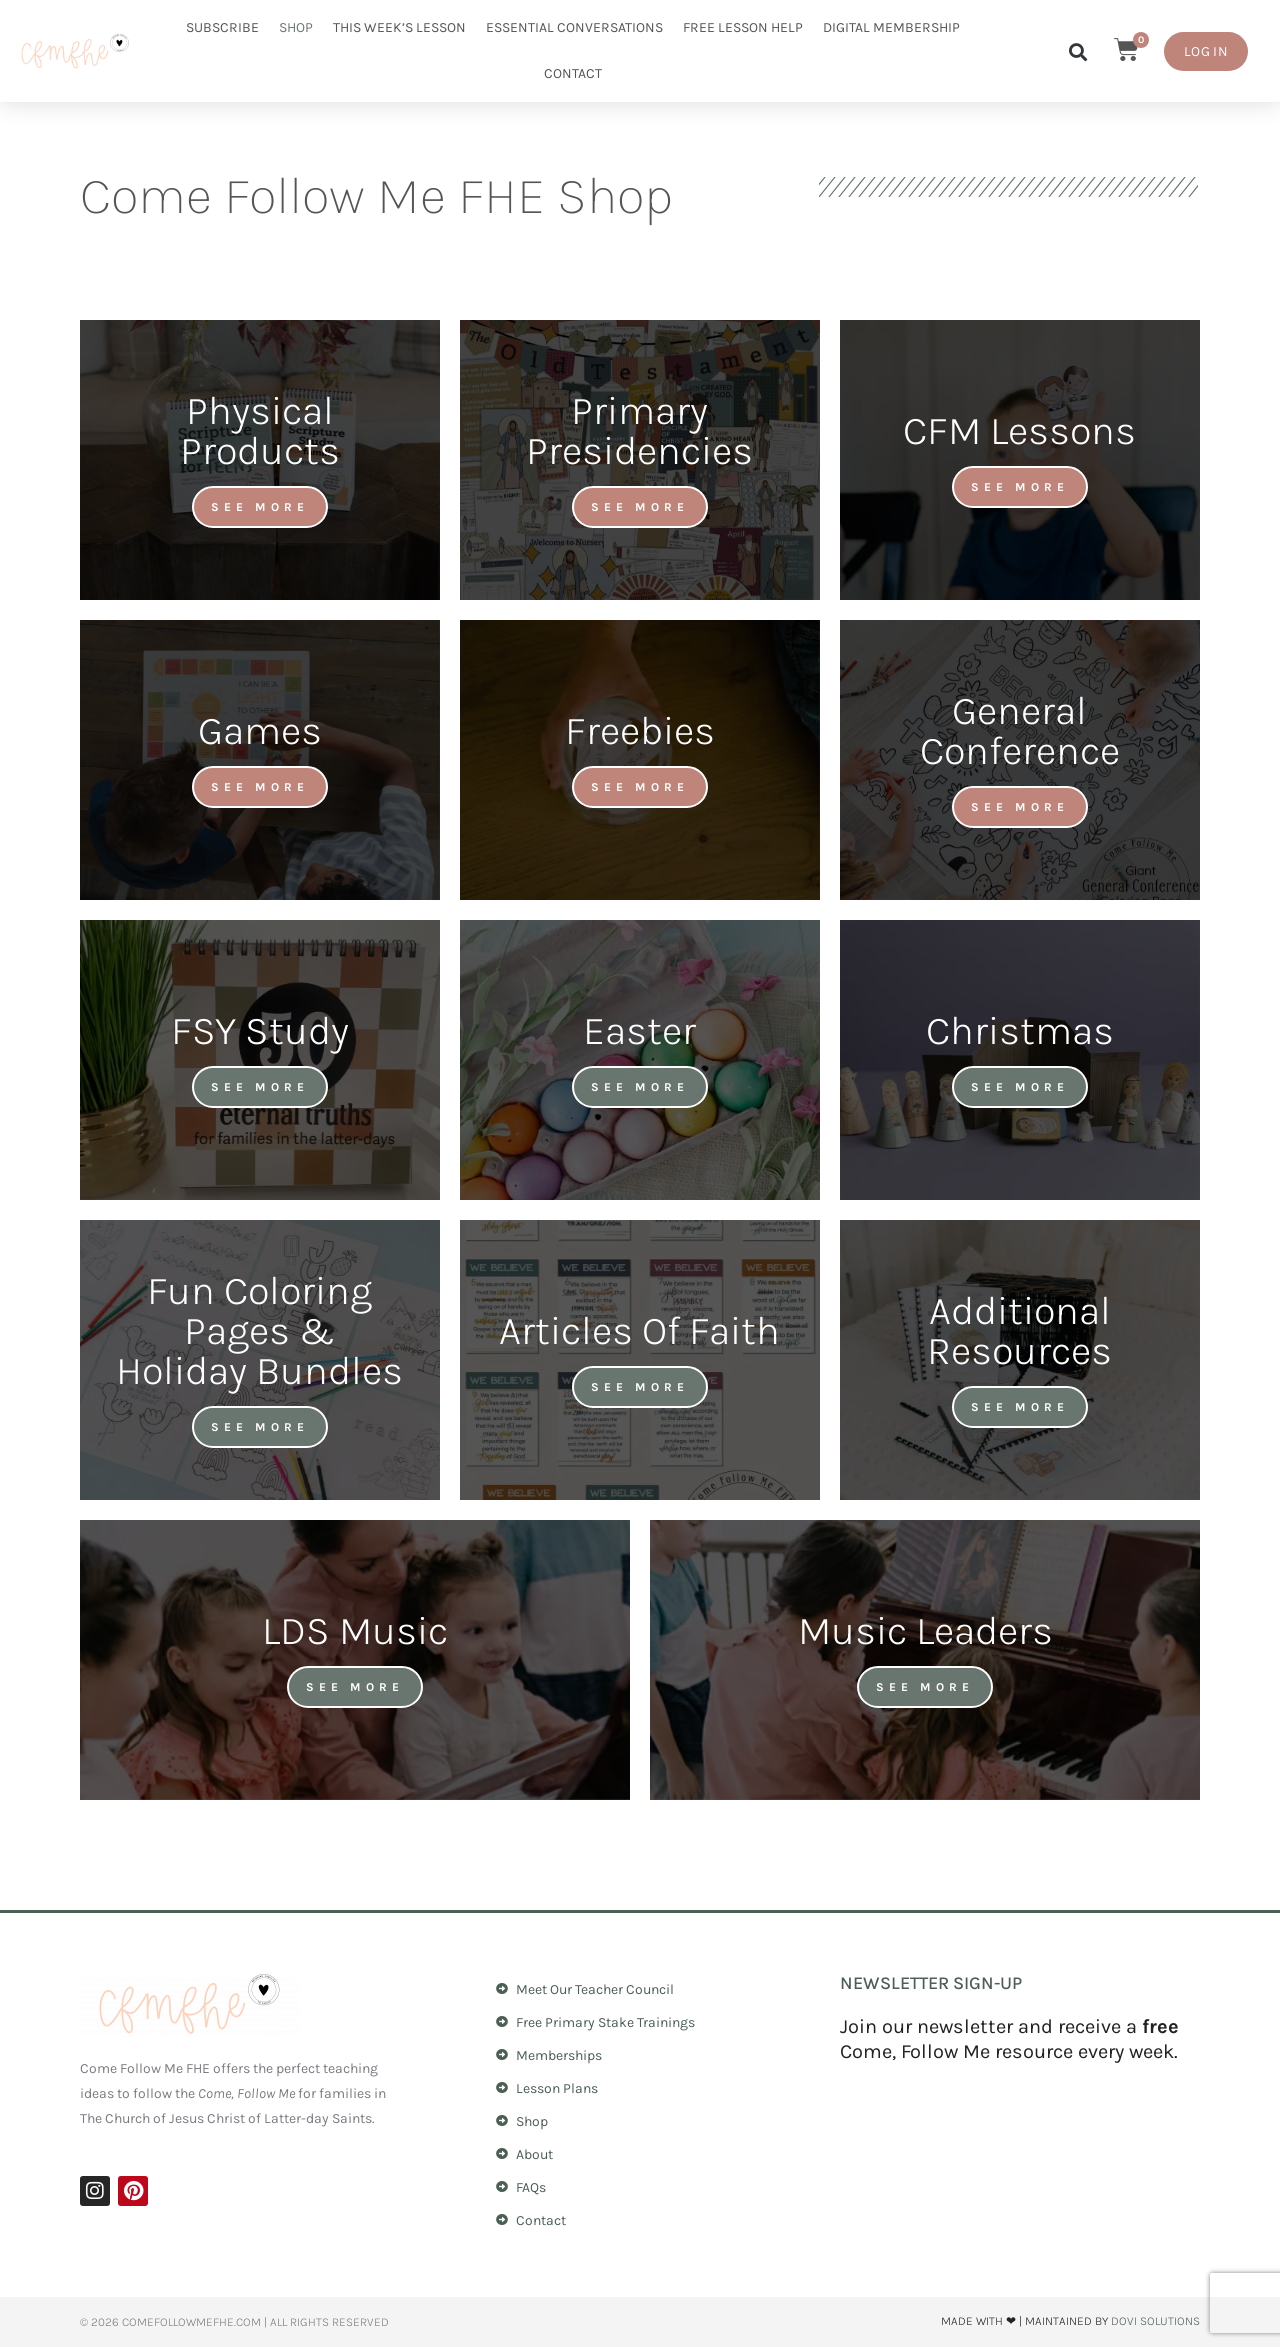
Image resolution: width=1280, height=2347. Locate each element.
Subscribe (222, 27)
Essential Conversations (574, 27)
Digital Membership (891, 27)
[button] (1077, 51)
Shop (296, 27)
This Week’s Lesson (399, 27)
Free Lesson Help (743, 27)
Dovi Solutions (1155, 2321)
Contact (573, 73)
